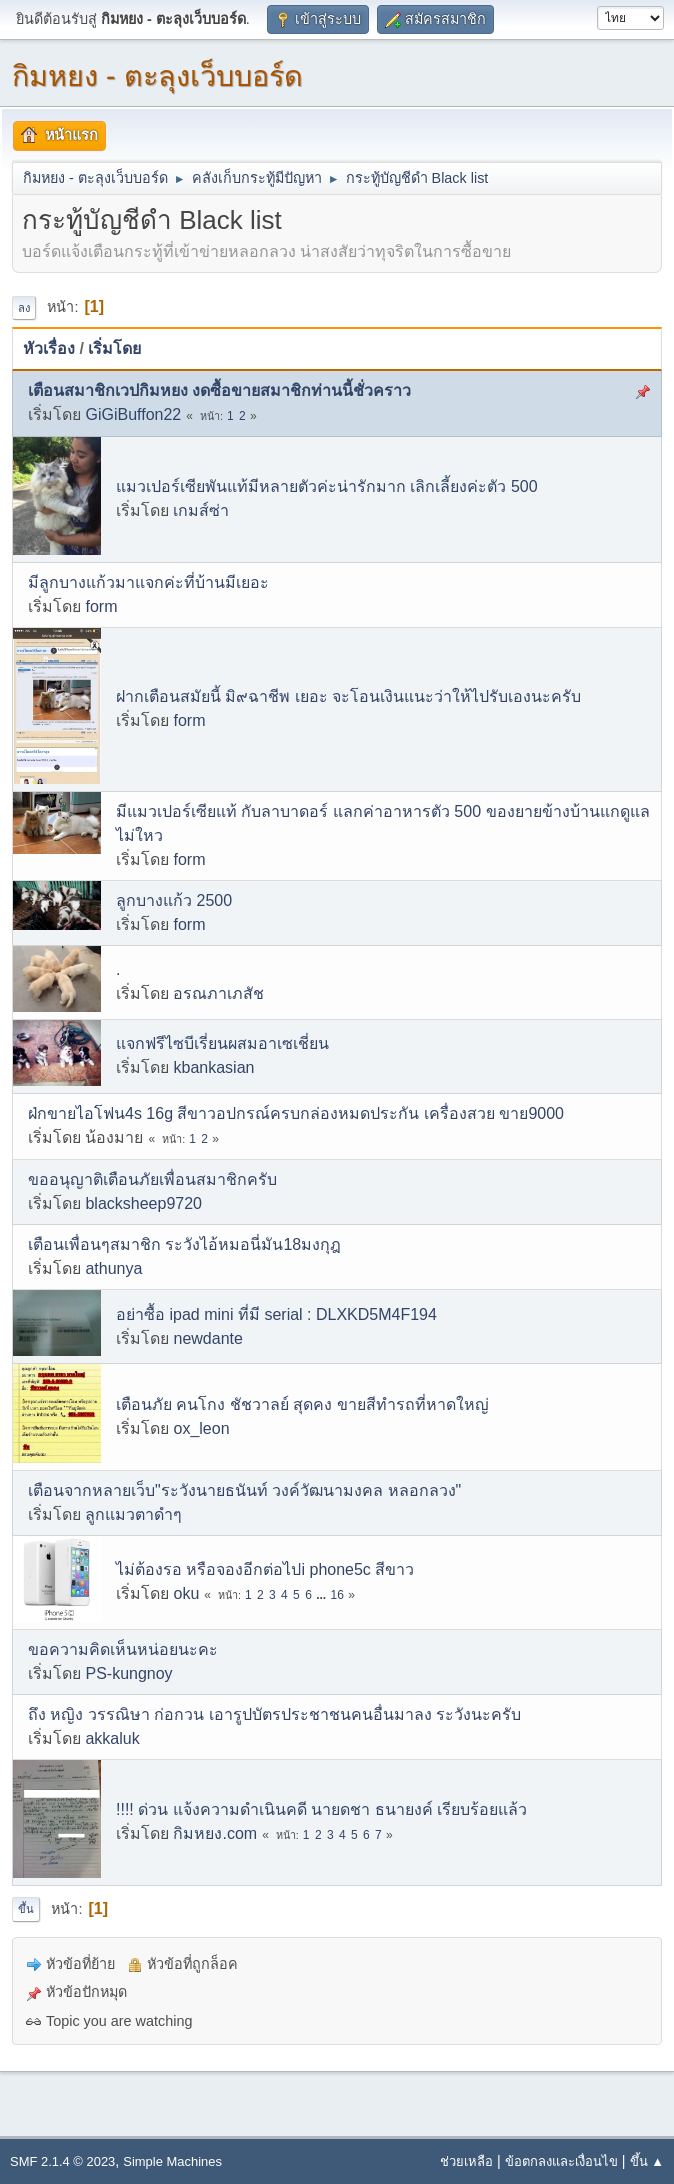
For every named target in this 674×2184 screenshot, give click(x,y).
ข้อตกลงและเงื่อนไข (561, 2161)
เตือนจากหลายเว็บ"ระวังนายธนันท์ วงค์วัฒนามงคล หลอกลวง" (244, 1490)
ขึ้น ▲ (647, 2161)
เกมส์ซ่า (201, 510)
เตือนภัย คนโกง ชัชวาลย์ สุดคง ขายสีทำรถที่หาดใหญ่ (302, 1404)
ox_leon (201, 1428)
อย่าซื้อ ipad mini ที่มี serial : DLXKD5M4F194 (276, 1314)
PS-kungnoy (128, 1673)
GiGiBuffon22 (133, 414)
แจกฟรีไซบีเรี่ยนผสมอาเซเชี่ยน (222, 1043)
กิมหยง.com (215, 1833)
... (322, 1595)
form (101, 606)
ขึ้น (26, 1909)
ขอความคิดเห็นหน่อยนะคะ (123, 1649)
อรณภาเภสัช (218, 993)
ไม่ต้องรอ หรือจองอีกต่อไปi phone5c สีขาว (265, 1569)
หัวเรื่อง (49, 348)
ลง (24, 308)
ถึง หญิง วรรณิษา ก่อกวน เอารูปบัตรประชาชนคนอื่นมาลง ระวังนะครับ (274, 1714)
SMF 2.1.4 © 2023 (62, 2161)
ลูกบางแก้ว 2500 (174, 900)
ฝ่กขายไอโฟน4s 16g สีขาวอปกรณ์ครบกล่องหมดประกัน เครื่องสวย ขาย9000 (296, 1113)
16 (337, 1595)
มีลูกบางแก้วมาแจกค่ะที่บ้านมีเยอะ (148, 582)
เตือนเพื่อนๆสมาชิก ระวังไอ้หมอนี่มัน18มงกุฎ (184, 1244)
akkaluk (112, 1738)
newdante (207, 1338)
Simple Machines (172, 2161)
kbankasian (213, 1067)
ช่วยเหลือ (466, 2161)
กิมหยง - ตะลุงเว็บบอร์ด (157, 76)
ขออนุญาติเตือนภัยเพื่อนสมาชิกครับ (152, 1179)
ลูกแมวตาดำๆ (133, 1514)
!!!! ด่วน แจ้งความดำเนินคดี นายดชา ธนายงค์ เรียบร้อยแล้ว (321, 1809)
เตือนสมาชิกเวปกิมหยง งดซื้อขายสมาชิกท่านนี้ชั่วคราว (219, 390)
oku (186, 1593)
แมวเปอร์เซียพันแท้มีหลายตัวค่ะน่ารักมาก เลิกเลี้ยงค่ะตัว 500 (327, 486)
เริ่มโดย (114, 348)
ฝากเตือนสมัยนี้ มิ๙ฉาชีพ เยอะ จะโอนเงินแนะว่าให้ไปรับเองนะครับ (348, 696)
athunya (113, 1268)
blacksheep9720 (143, 1203)
